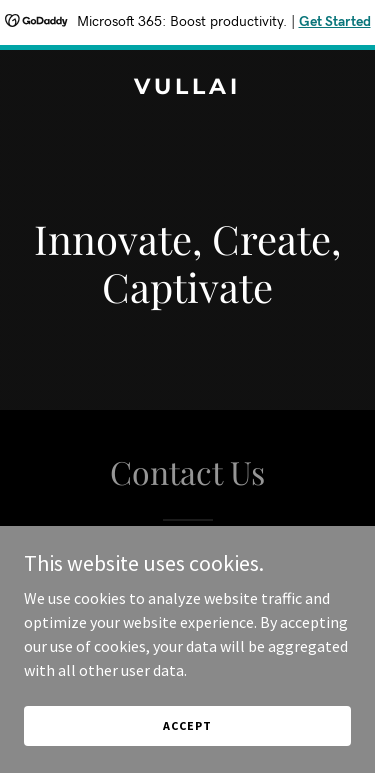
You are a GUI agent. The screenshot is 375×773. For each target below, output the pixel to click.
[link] (187, 88)
